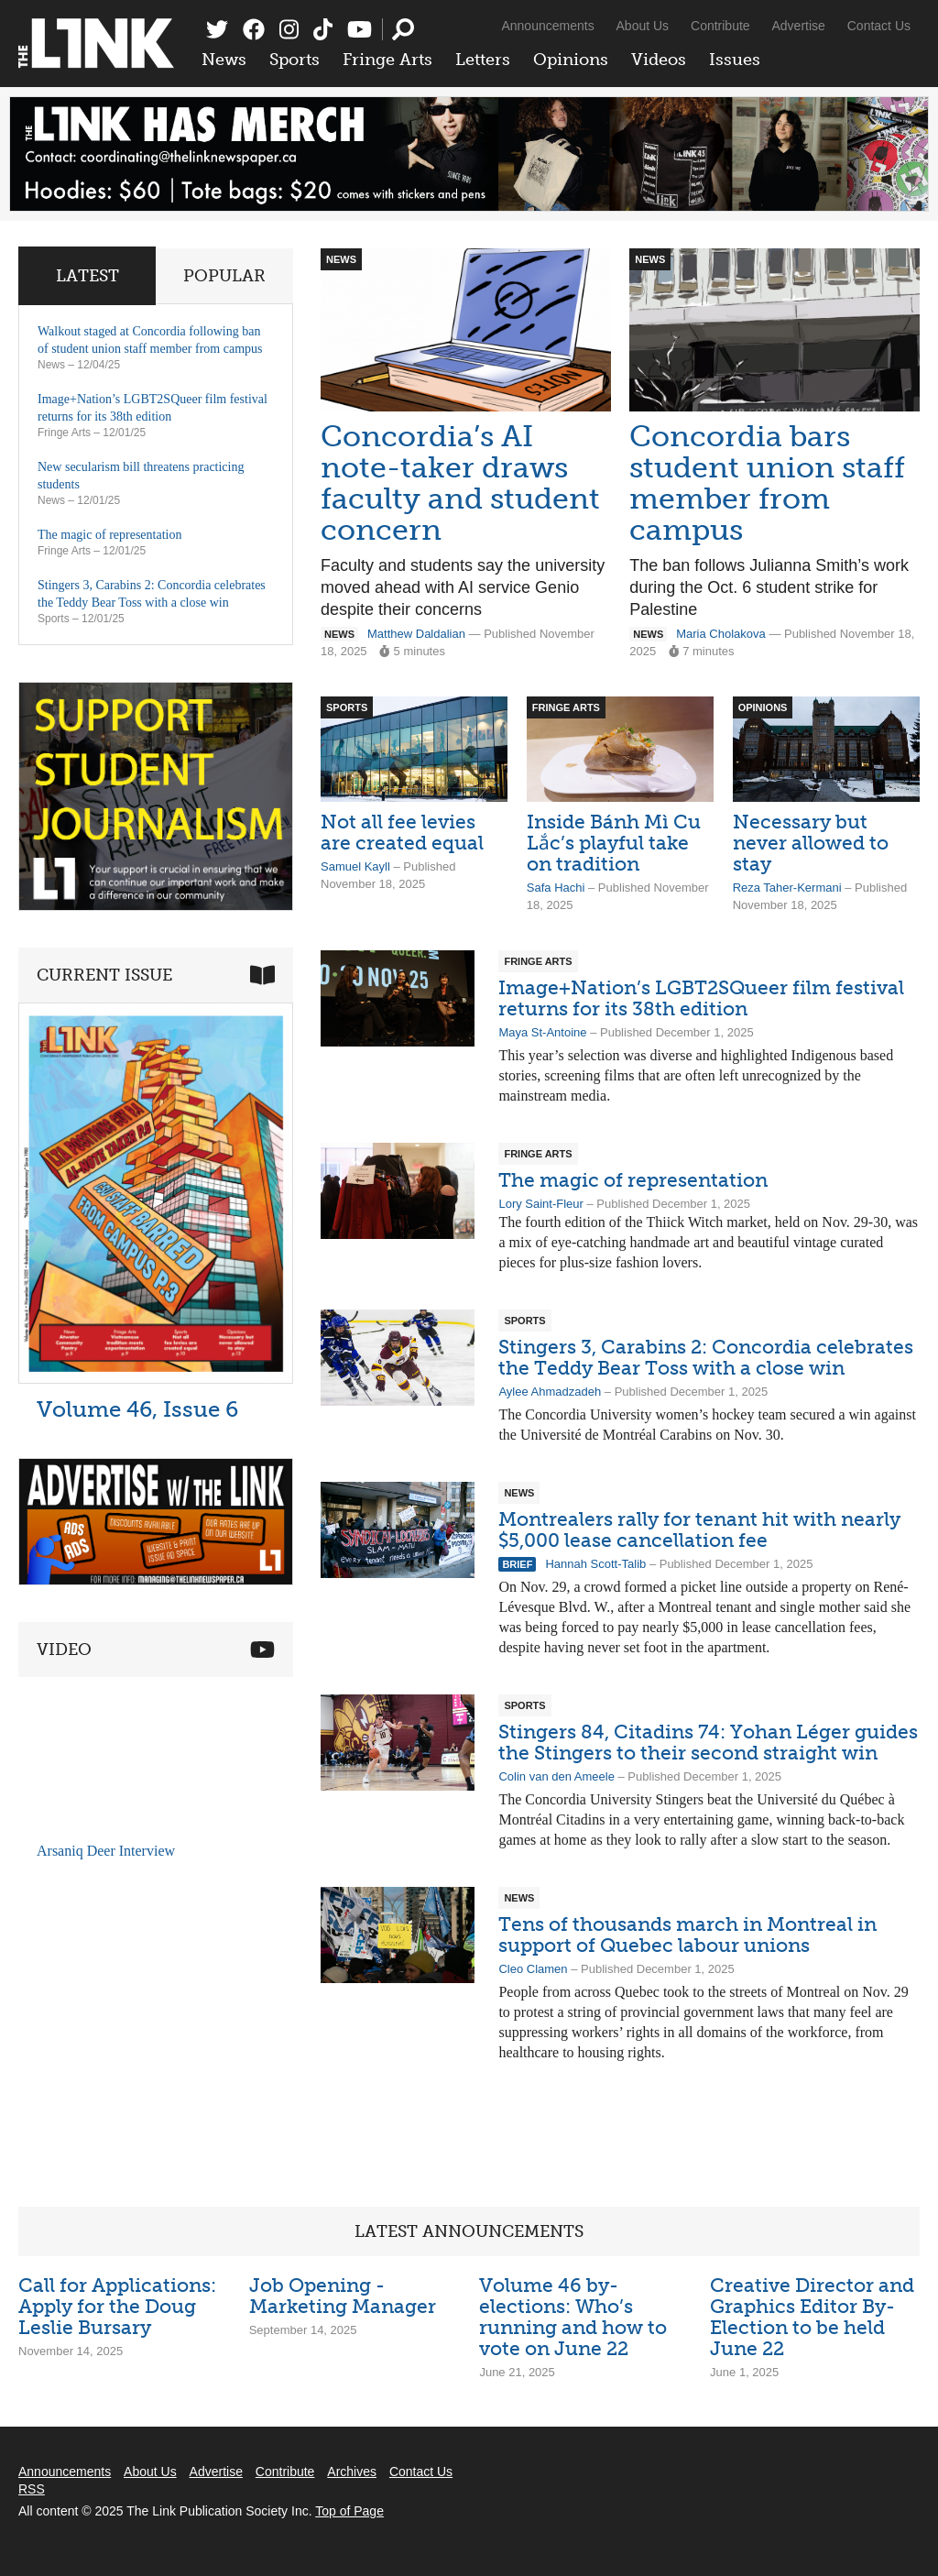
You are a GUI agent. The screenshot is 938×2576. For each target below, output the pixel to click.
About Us (643, 25)
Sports (294, 59)
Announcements (547, 25)
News (224, 59)
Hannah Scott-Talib (595, 1564)
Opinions (570, 59)
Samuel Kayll (355, 866)
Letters (482, 59)
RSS (31, 2489)
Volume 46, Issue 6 (137, 1409)
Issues (734, 59)
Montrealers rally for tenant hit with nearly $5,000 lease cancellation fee (699, 1529)
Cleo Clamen (532, 1969)
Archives (351, 2471)
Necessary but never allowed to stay (811, 842)
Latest (87, 276)
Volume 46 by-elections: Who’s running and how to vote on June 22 (573, 2317)
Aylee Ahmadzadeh (549, 1391)
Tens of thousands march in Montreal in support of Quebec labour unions (687, 1935)
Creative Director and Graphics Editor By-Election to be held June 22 (812, 2317)
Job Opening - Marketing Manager (342, 2296)
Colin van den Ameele (556, 1776)
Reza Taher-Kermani (787, 887)
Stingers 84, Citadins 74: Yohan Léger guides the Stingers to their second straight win (708, 1742)
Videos (658, 59)
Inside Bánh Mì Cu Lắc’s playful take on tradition (614, 842)
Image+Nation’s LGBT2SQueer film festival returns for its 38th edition (701, 998)
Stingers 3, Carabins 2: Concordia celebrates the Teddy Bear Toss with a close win (705, 1357)
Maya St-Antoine (542, 1032)
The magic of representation (633, 1179)
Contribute (720, 25)
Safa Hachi (556, 887)
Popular (224, 276)
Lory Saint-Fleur (540, 1204)
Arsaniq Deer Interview (106, 1850)
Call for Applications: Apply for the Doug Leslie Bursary (117, 2306)
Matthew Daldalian (416, 634)
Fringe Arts (387, 59)
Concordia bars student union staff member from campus (767, 483)
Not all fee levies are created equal (402, 832)
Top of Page (349, 2511)
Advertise (798, 25)
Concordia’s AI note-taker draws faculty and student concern (460, 483)
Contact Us (879, 25)
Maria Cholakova (721, 634)
